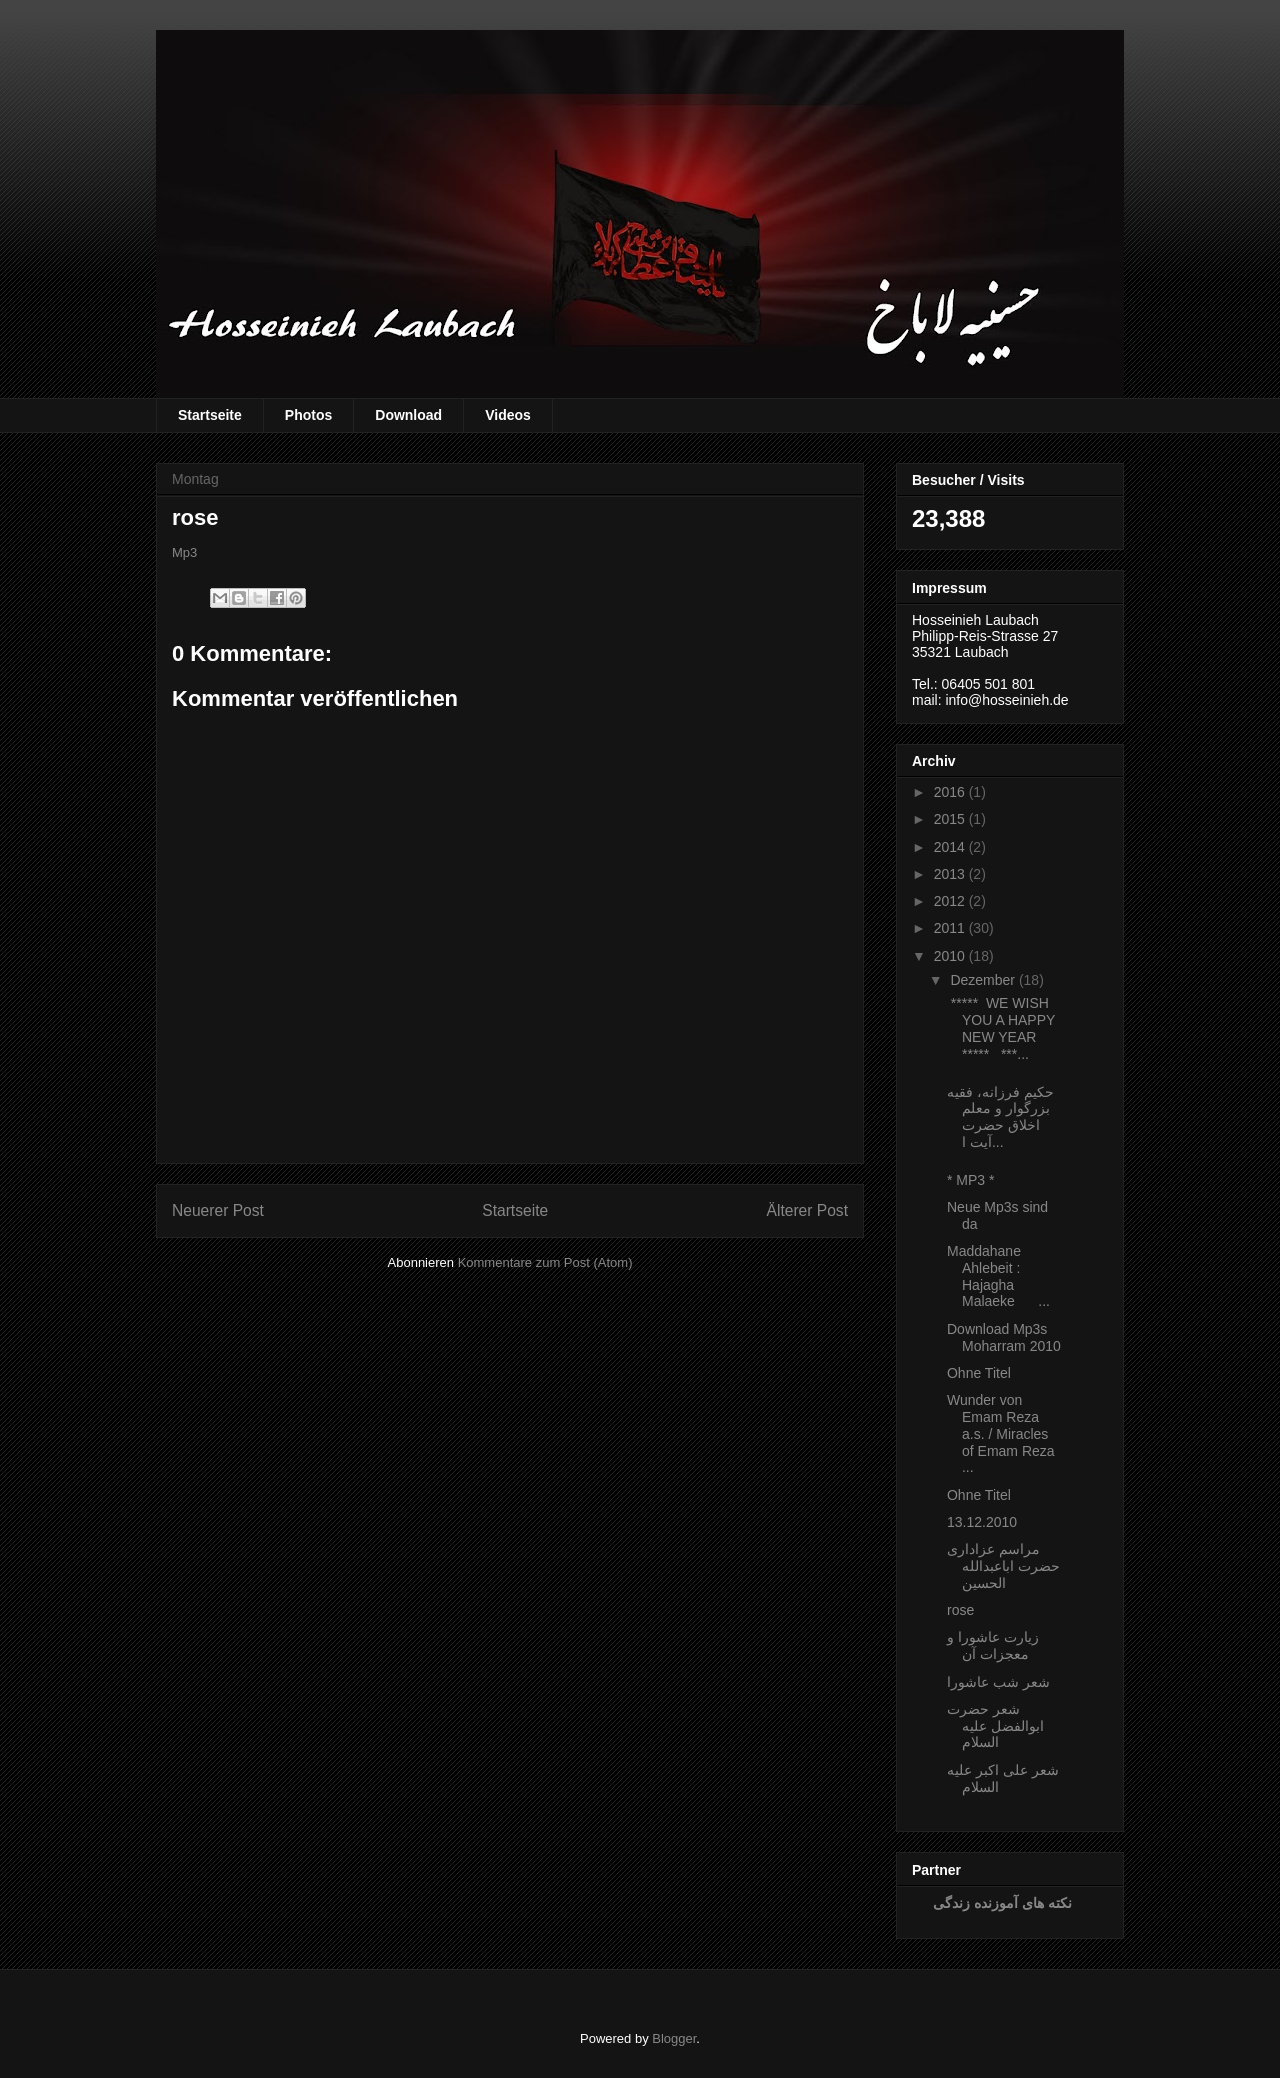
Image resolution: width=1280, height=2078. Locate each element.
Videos (508, 415)
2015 (949, 819)
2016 (949, 792)
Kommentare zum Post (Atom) (545, 1262)
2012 (949, 901)
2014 (949, 847)
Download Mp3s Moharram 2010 (1004, 1337)
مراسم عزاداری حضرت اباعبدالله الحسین (1003, 1566)
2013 (949, 874)
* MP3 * (970, 1180)
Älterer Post (807, 1210)
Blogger (674, 2038)
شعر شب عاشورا (998, 1682)
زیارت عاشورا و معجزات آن (993, 1645)
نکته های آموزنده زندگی (1002, 1903)
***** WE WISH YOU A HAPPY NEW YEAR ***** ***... (1001, 1028)
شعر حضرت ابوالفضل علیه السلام (995, 1726)
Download (408, 415)
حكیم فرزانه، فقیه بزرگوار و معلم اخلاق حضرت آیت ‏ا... (1000, 1117)
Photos (308, 415)
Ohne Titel (979, 1373)
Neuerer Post (218, 1210)
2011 (949, 928)
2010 (949, 956)
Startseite (210, 415)
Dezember (982, 980)
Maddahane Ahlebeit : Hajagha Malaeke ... (998, 1276)
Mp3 (184, 552)
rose (960, 1610)
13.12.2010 (982, 1522)
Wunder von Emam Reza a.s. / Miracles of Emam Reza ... (1001, 1433)
